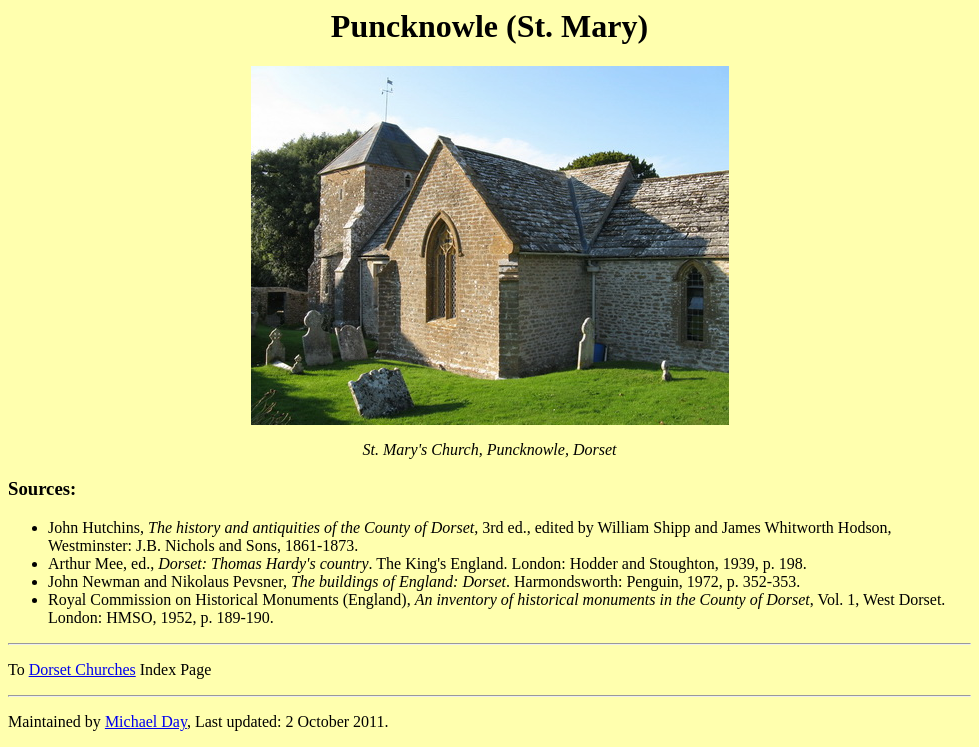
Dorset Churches (82, 669)
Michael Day (146, 721)
